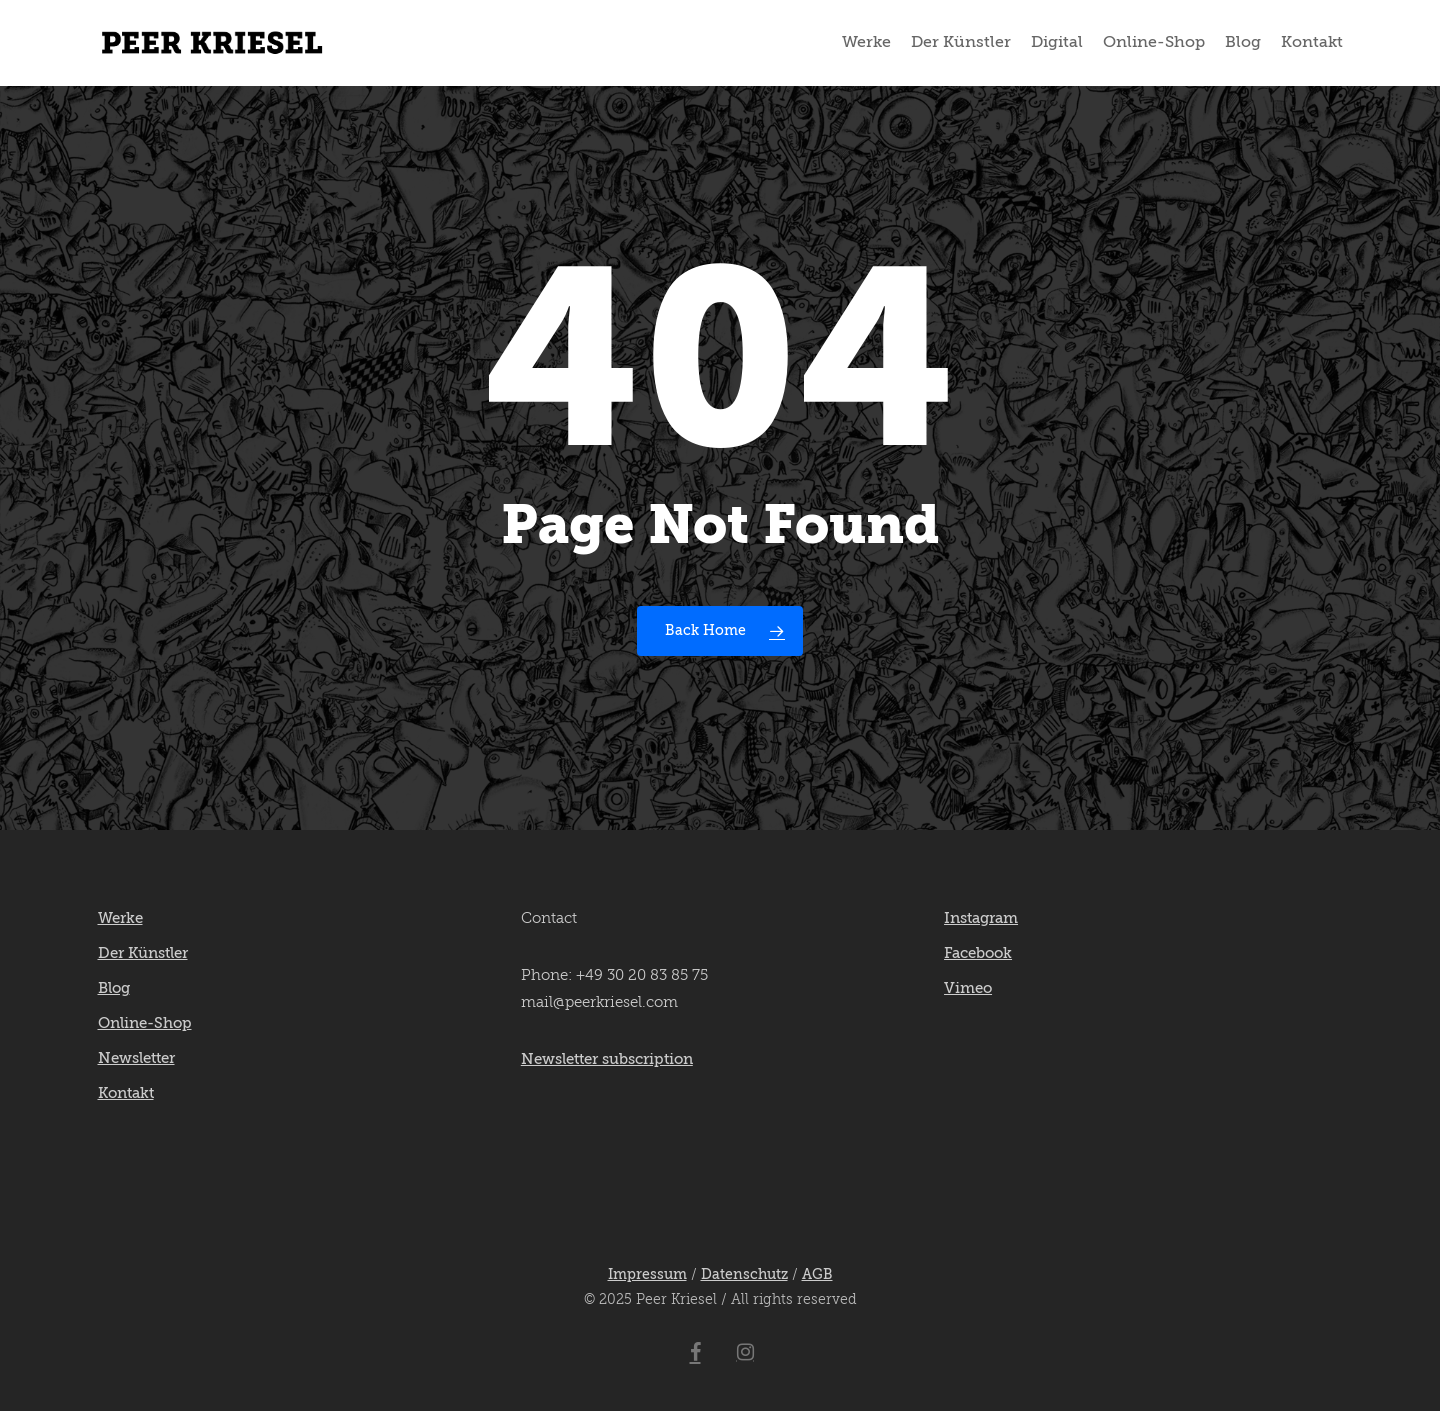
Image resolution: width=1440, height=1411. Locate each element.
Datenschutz (744, 1275)
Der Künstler (143, 953)
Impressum (647, 1275)
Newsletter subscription (607, 1059)
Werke (120, 918)
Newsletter (136, 1058)
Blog (114, 988)
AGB (817, 1275)
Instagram (981, 918)
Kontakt (126, 1093)
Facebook (978, 953)
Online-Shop (145, 1023)
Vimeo (968, 988)
